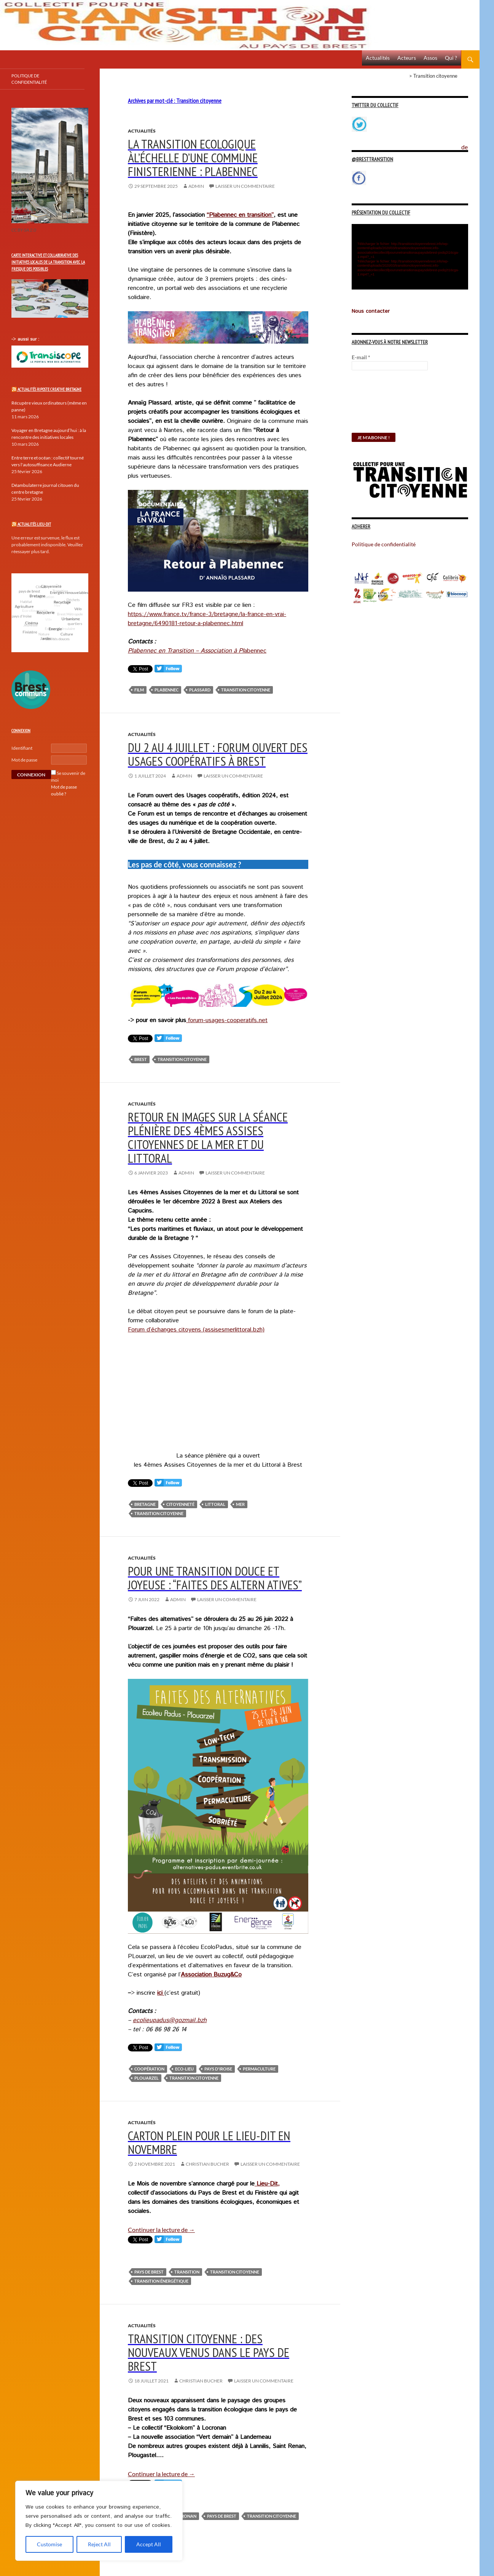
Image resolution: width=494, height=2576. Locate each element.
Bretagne (145, 1504)
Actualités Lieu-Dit (34, 524)
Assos (430, 57)
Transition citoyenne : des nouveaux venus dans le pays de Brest (208, 2352)
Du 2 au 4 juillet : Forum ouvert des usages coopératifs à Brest (218, 754)
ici (160, 1993)
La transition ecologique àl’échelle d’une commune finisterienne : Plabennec (193, 157)
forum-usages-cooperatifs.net (227, 1020)
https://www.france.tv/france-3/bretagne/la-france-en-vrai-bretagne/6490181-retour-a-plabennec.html (207, 619)
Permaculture (259, 2068)
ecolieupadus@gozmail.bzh (170, 2020)
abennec (255, 650)
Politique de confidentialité (470, 143)
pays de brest (149, 2271)
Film (139, 689)
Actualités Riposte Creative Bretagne (49, 389)
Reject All (99, 2544)
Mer (240, 1504)
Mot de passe (24, 760)
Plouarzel (146, 2077)
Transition (186, 2271)
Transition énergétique (161, 2280)
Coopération (149, 2068)
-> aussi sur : (25, 339)
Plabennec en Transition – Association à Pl (186, 650)
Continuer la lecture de (161, 2229)
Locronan (184, 2516)
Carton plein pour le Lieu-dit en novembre (209, 2142)
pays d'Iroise (218, 2068)
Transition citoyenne (245, 689)
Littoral (215, 1504)
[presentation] (383, 405)
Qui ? (451, 57)
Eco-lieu (184, 2068)
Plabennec (166, 689)
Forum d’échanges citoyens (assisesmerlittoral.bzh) (196, 1329)
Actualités (378, 57)
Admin (196, 186)
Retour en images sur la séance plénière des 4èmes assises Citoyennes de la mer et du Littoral (208, 1137)
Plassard (199, 689)
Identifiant (21, 748)
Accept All (148, 2544)
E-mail (361, 357)
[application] (410, 257)
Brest (140, 1059)
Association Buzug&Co (211, 1974)
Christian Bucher (207, 2164)
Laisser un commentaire (245, 186)
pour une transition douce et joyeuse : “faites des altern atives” (215, 1578)
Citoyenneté (180, 1504)
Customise (49, 2544)
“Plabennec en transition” (240, 215)
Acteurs (406, 57)
